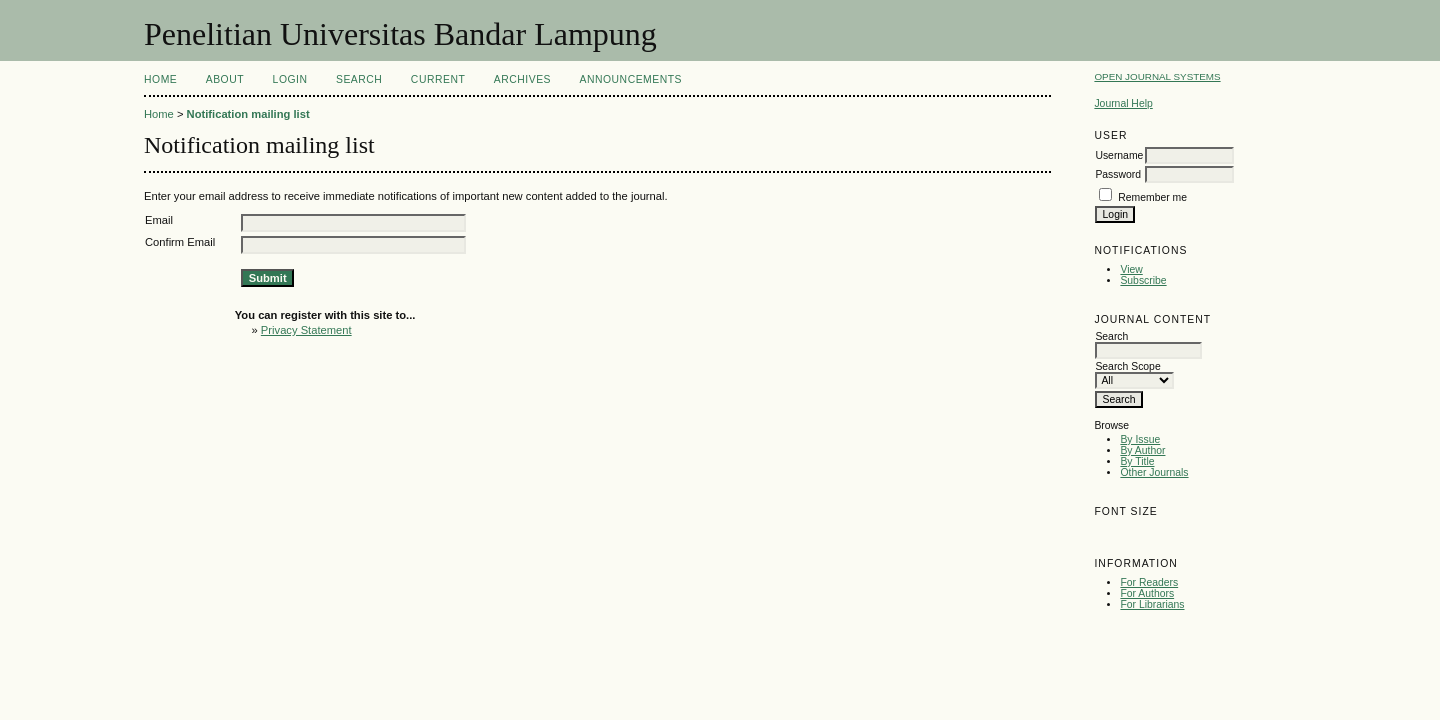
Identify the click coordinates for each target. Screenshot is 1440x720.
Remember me (1152, 197)
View (1131, 269)
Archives (522, 79)
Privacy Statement (306, 330)
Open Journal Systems (1157, 76)
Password (1118, 174)
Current (438, 79)
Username (1119, 155)
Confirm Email (180, 242)
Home (160, 79)
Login (290, 79)
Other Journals (1154, 472)
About (225, 79)
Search (359, 79)
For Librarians (1152, 604)
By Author (1142, 450)
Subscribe (1143, 280)
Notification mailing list (248, 114)
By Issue (1140, 439)
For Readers (1149, 582)
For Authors (1147, 593)
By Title (1137, 461)
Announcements (630, 79)
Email (159, 220)
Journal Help (1123, 103)
